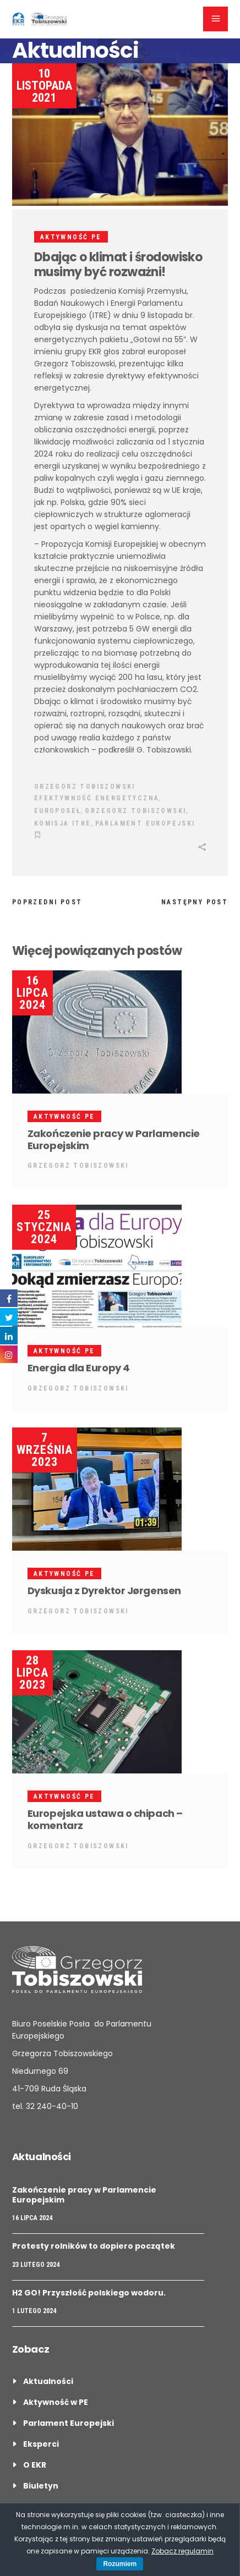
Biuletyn (40, 2485)
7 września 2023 (45, 1450)
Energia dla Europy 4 (79, 1368)
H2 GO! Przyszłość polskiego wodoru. (89, 2292)
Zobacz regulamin (182, 2551)
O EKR (34, 2464)
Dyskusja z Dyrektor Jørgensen (104, 1590)
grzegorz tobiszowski (135, 811)
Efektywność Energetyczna (97, 798)
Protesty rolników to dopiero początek (93, 2245)
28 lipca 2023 (32, 1672)
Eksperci (41, 2443)
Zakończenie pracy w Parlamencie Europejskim (114, 1139)
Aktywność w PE (55, 2402)
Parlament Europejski (145, 823)
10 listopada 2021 (44, 86)
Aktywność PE (71, 237)
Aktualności (48, 2381)
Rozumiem (120, 2564)
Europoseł (57, 811)
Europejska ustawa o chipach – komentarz (105, 1819)
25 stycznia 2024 (44, 1227)
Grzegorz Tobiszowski (84, 786)
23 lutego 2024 (35, 2265)
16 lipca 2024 (32, 993)
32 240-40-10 (52, 2106)
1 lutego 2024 (34, 2311)
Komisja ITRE (62, 823)
